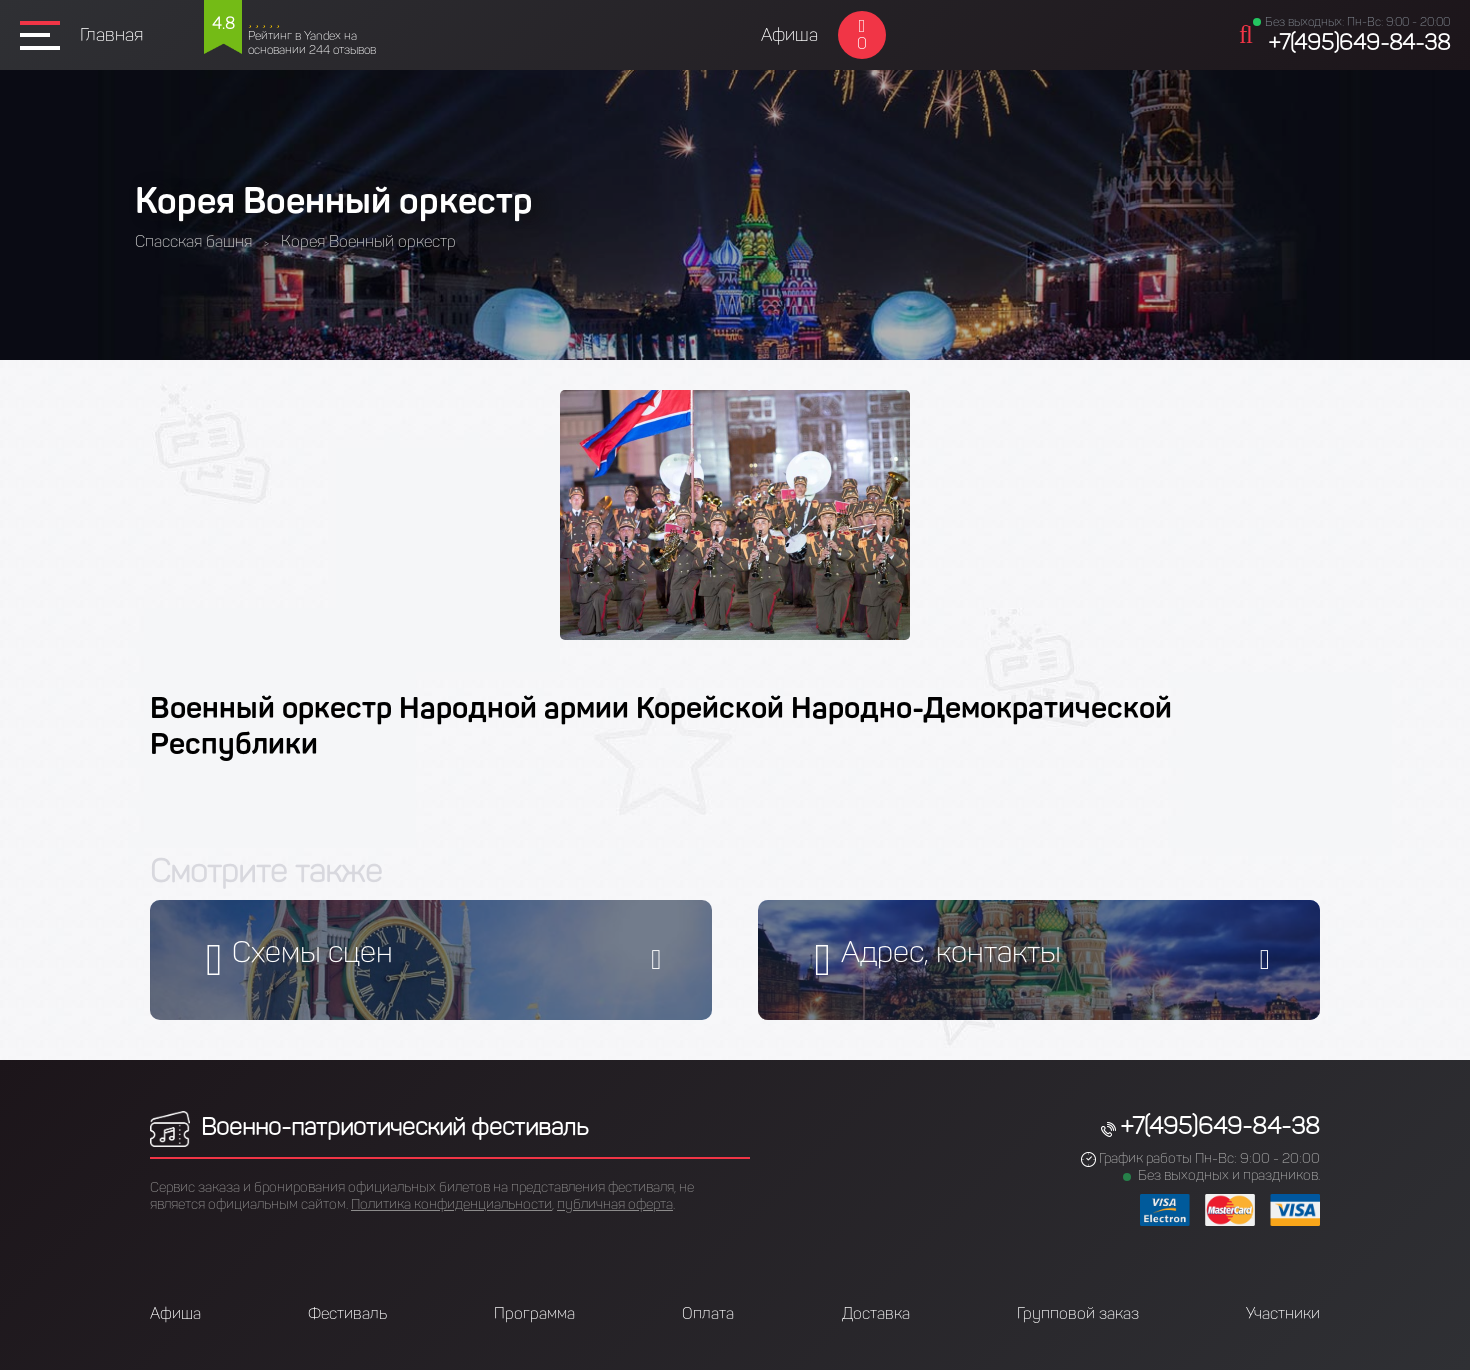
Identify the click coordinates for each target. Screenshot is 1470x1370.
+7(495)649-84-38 (1359, 42)
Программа (534, 1313)
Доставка (876, 1313)
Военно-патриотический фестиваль (369, 1126)
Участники (1283, 1313)
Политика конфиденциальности (451, 1204)
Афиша (789, 35)
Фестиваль (347, 1313)
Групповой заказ (1078, 1313)
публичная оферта (615, 1204)
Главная (111, 35)
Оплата (708, 1313)
